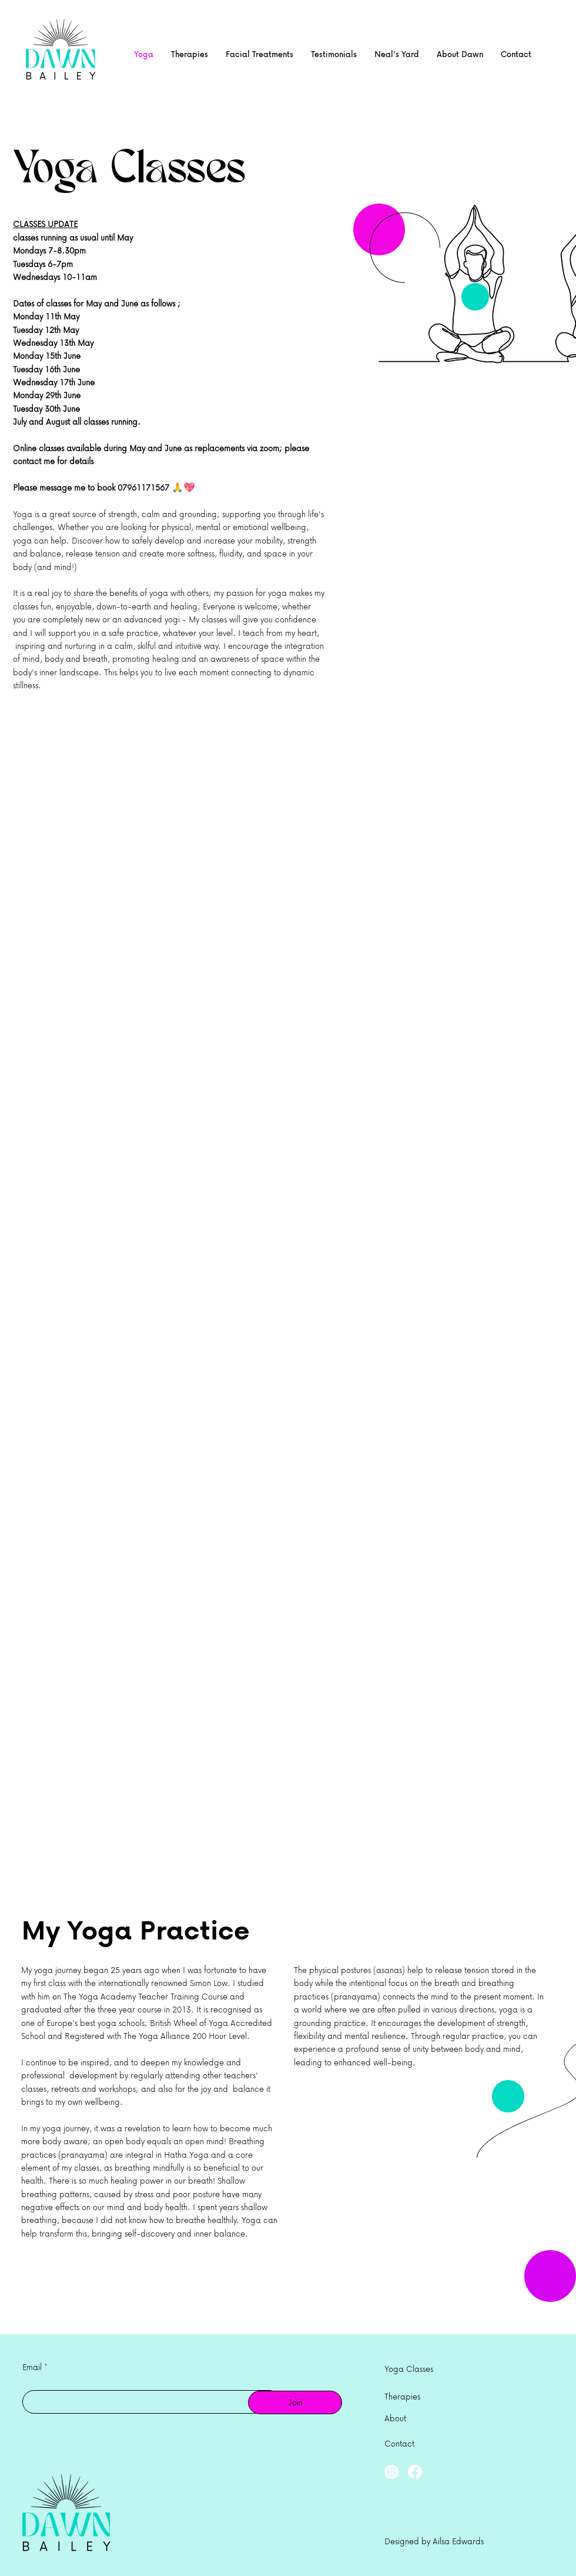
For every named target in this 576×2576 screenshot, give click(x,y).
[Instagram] (391, 2472)
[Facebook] (415, 2472)
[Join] (295, 2402)
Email (32, 2367)
